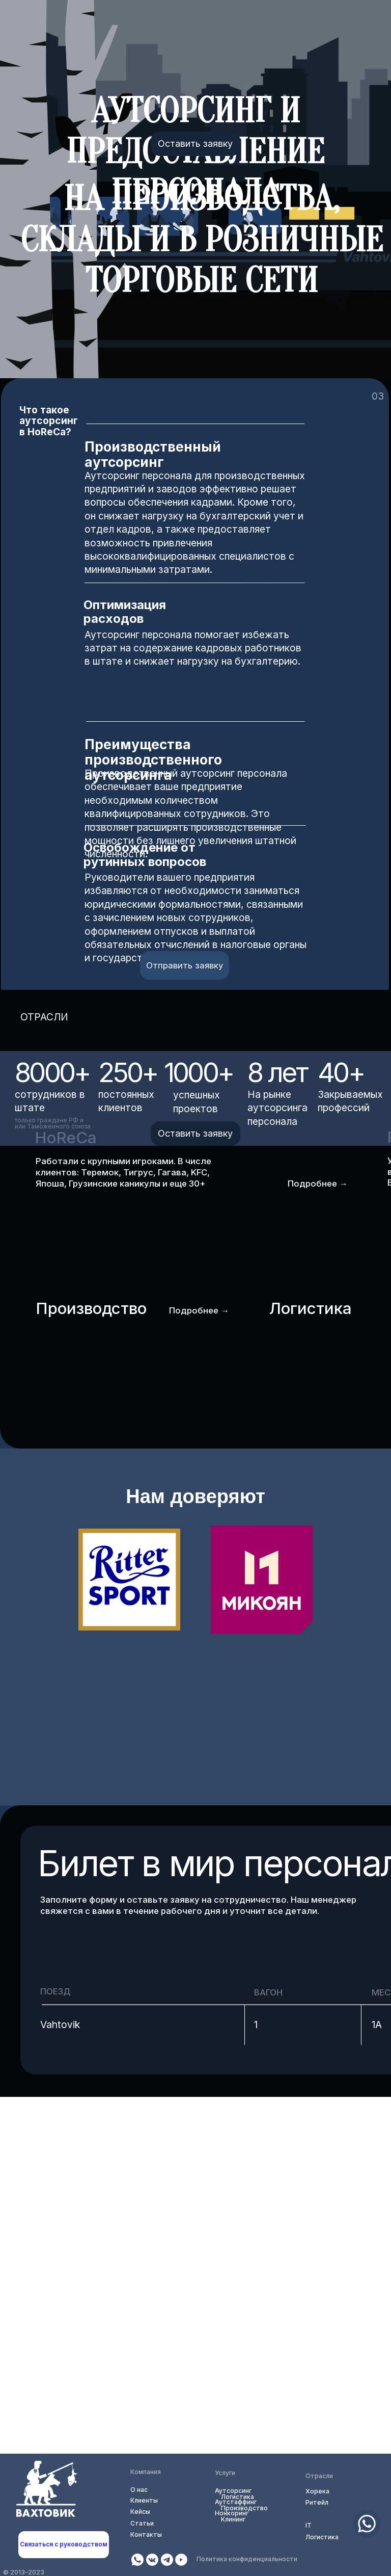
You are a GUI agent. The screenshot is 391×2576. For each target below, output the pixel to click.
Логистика (322, 2537)
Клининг (233, 2519)
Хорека (317, 2491)
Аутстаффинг (236, 2502)
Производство (244, 2508)
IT (308, 2525)
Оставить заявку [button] (195, 143)
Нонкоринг (231, 2513)
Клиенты (144, 2500)
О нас (139, 2489)
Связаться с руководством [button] (63, 2544)
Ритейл (316, 2502)
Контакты (146, 2534)
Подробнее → (318, 1183)
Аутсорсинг (233, 2490)
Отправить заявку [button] (184, 965)
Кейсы (140, 2511)
